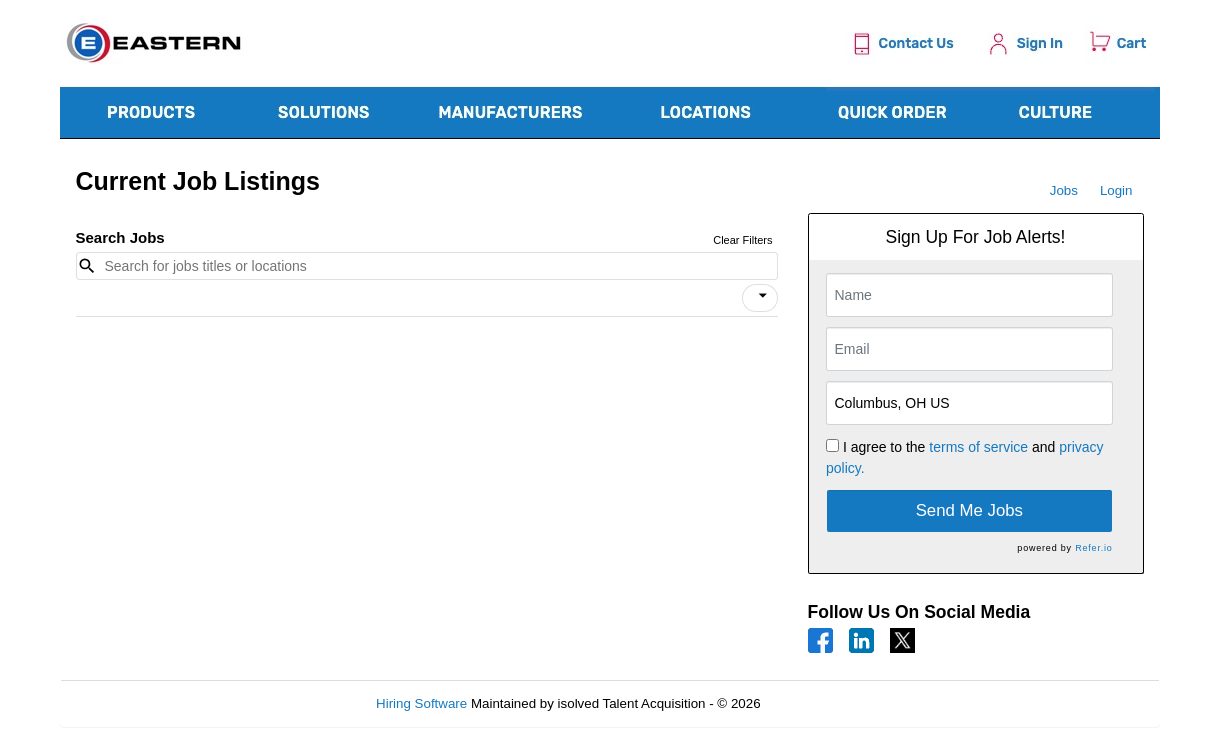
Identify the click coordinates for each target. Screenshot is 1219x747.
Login (1116, 190)
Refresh (819, 703)
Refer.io (1093, 548)
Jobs (1064, 190)
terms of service (978, 447)
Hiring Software (421, 703)
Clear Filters (742, 240)
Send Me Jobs (969, 510)
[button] (760, 298)
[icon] (763, 296)
